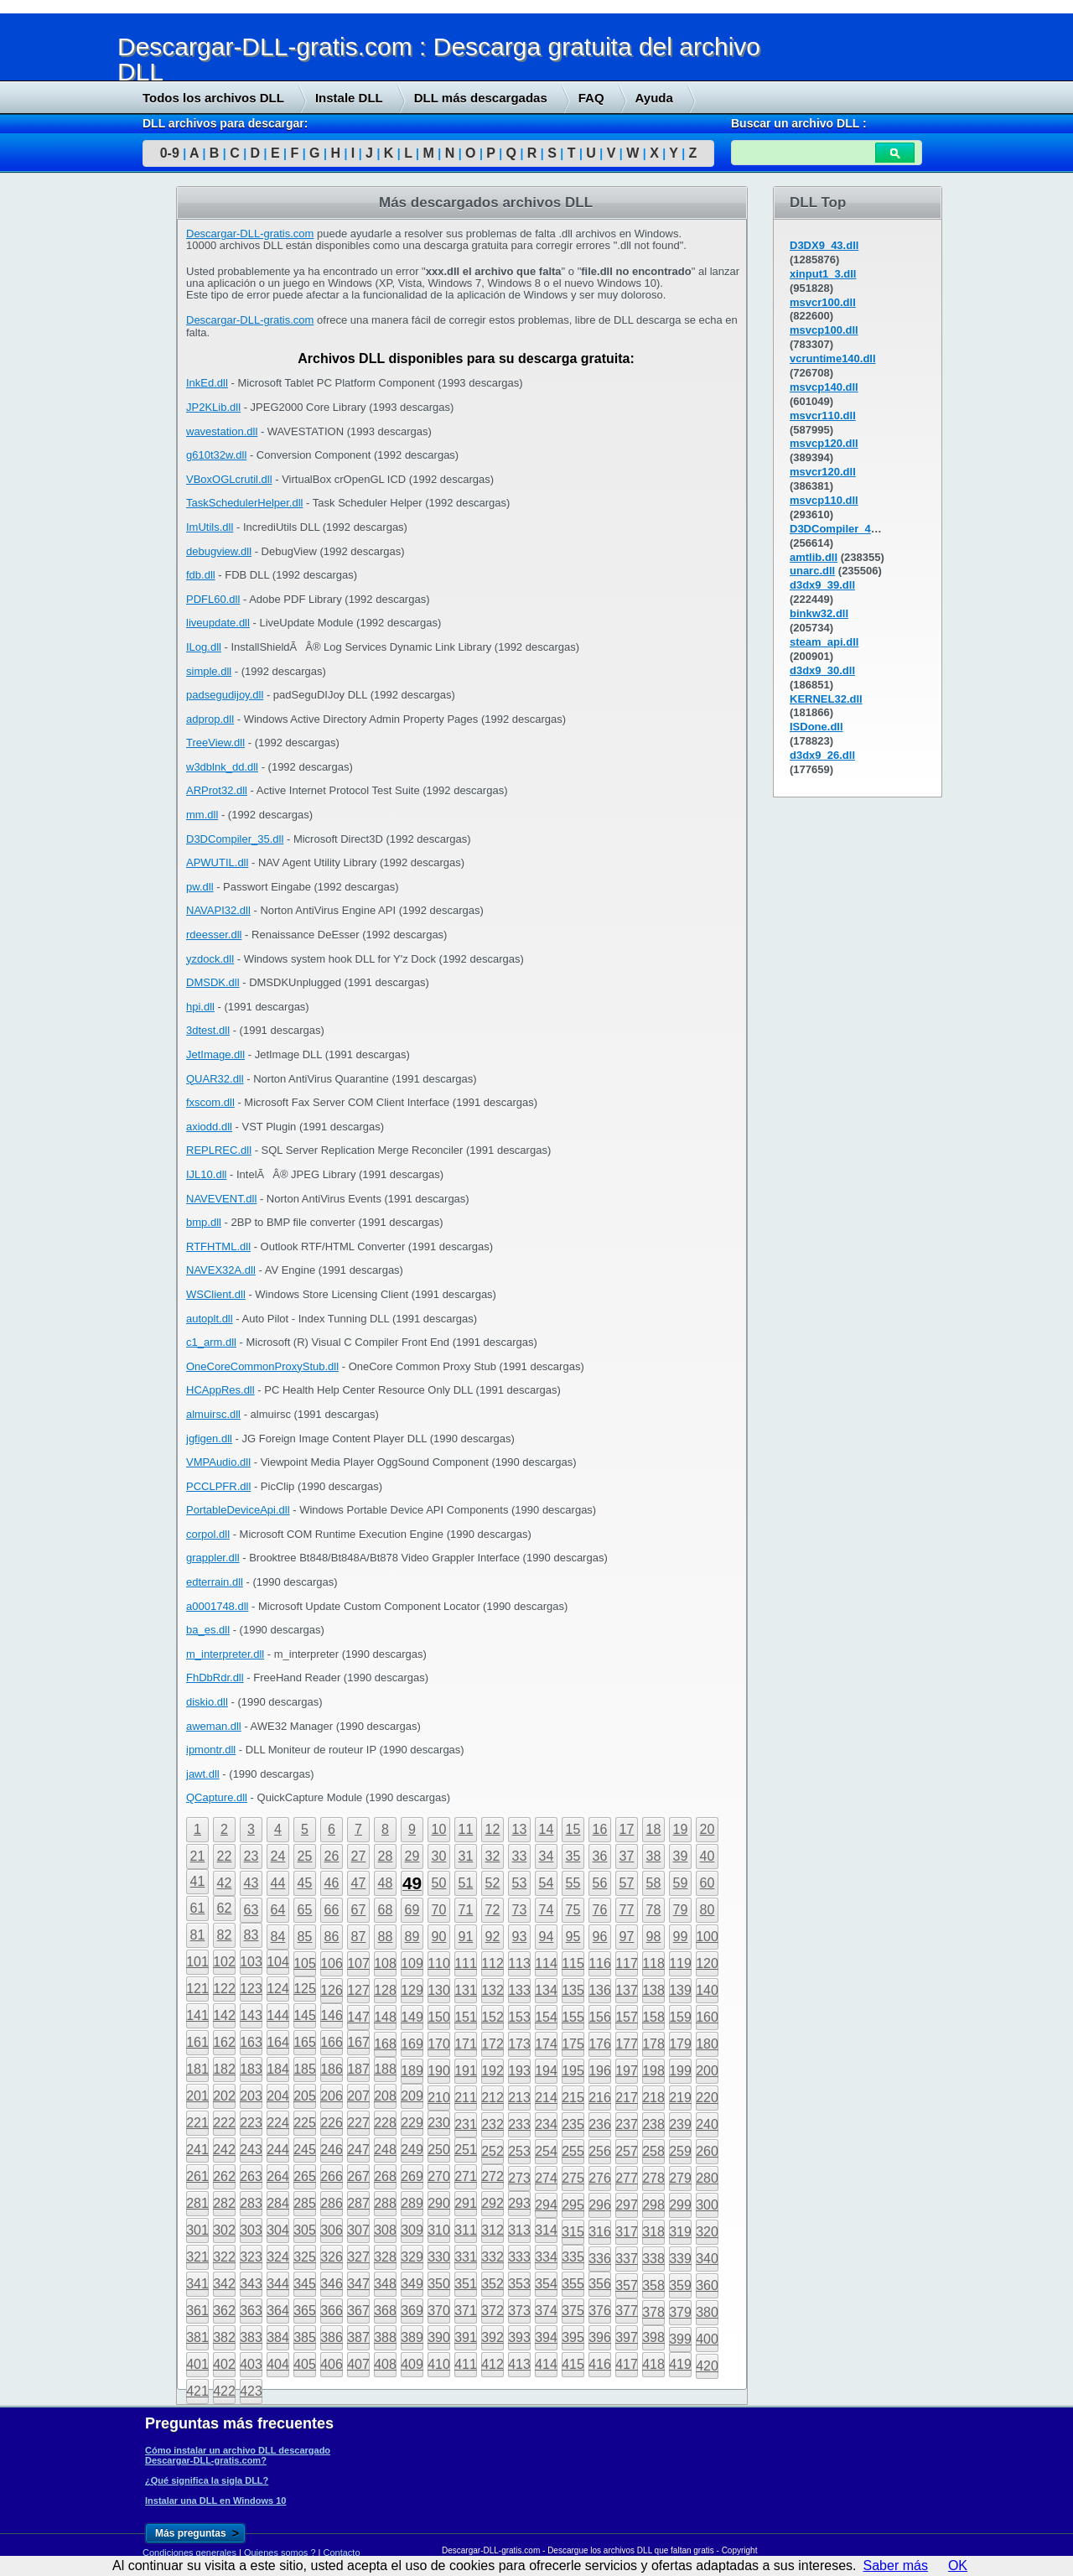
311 (465, 2230)
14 (546, 1829)
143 (251, 2015)
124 (278, 1988)
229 (412, 2123)
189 (412, 2071)
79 (680, 1910)
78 (653, 1910)
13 (519, 1829)
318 (653, 2232)
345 (304, 2284)
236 (599, 2124)
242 (224, 2149)
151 (465, 2017)
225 (304, 2123)
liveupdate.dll (218, 622)
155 (573, 2017)
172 (492, 2044)
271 (465, 2176)
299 (680, 2205)
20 (707, 1829)
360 (707, 2285)
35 (573, 1856)
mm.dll (202, 814)
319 (680, 2232)
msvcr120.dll (823, 471)
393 (519, 2337)
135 (573, 1990)
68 (385, 1910)
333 (519, 2257)
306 (331, 2230)
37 (627, 1856)
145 (304, 2015)
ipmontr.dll (211, 1749)
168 (385, 2044)
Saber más (895, 2565)
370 (439, 2310)
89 (412, 1936)
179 (680, 2044)
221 (197, 2123)
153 (519, 2017)
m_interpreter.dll (225, 1654)
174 (546, 2044)
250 (439, 2149)
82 (224, 1935)
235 (573, 2124)
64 (278, 1910)
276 (599, 2178)
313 (519, 2230)
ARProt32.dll (216, 790)
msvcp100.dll (824, 330)
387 (358, 2337)
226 (331, 2123)
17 (627, 1829)
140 (707, 1990)
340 (707, 2258)
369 (412, 2310)
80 (707, 1910)
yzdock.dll (210, 959)
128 (385, 1990)
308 (385, 2230)
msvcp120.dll (824, 443)
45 (305, 1883)
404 (278, 2364)
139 (680, 1990)
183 (251, 2069)
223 (251, 2123)
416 (599, 2364)
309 (412, 2230)
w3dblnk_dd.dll (222, 767)
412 (492, 2364)
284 (278, 2203)
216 (599, 2097)
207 (358, 2096)
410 (439, 2364)
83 (251, 1935)
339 (680, 2258)
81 (197, 1935)
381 (197, 2337)
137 (626, 1990)
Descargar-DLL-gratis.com (250, 233)
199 (680, 2071)
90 (439, 1936)
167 (358, 2042)
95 (573, 1936)
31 (466, 1856)
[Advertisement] (126, 441)
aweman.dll (213, 1726)
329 (412, 2257)
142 (224, 2015)
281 (197, 2203)
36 (600, 1856)
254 (546, 2151)
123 (251, 1988)
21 (197, 1856)
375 (573, 2310)
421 (197, 2391)
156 (599, 2017)
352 (492, 2284)
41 (197, 1881)
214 (546, 2097)
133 (519, 1990)
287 (358, 2203)
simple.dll (208, 671)
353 (519, 2284)
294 (546, 2205)
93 (519, 1936)
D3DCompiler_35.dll (234, 839)
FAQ (591, 98)
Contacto (342, 2552)
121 (197, 1988)
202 (224, 2096)
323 (251, 2257)
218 (653, 2097)
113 (519, 1963)
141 (197, 2015)
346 (331, 2284)
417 (626, 2364)
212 (492, 2097)
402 (224, 2364)
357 (626, 2285)
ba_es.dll (208, 1629)
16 (600, 1829)
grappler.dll (213, 1557)
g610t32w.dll (216, 455)
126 (331, 1990)
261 (197, 2176)
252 (492, 2151)
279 (680, 2178)
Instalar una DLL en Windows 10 (215, 2501)
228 (385, 2123)
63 (251, 1910)
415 (573, 2364)
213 (519, 2097)
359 (680, 2285)
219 (680, 2097)
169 (412, 2044)
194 (546, 2071)
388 (385, 2337)
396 (599, 2337)
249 (412, 2149)
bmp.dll (203, 1222)
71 (466, 1910)
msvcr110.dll (823, 415)
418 (653, 2364)
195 (573, 2071)
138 (653, 1990)
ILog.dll (203, 647)
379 (680, 2312)
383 (251, 2337)
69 (412, 1910)
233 (519, 2124)
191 (465, 2071)
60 (707, 1883)
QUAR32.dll (215, 1078)
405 (304, 2364)
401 (197, 2364)
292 (492, 2203)
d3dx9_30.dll (822, 670)
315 (573, 2232)
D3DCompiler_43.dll (841, 528)
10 (439, 1829)
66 (332, 1910)
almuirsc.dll (213, 1414)
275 (573, 2178)
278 (653, 2178)
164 (278, 2042)
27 (358, 1856)
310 (439, 2230)
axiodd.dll (209, 1126)
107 (358, 1963)
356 (599, 2284)
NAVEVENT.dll (221, 1198)
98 (653, 1936)
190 (439, 2071)
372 (492, 2310)
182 (224, 2069)
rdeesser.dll (213, 934)
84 (278, 1936)
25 (305, 1856)
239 (680, 2124)
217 (626, 2097)
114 (546, 1963)
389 (412, 2337)
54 (546, 1883)
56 (600, 1883)
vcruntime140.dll (833, 358)
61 (197, 1908)
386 (331, 2337)
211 (465, 2097)
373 (519, 2310)
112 (492, 1963)
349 (412, 2284)
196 (599, 2071)
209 (412, 2096)
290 (439, 2203)
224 (278, 2123)
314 (546, 2230)
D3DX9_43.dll (824, 245)
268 (385, 2176)
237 (626, 2124)
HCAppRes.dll (220, 1390)
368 (385, 2310)
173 (519, 2044)
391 (465, 2337)
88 (385, 1936)
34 (546, 1856)
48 (385, 1883)
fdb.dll (200, 575)
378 (653, 2312)
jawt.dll (203, 1774)
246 (331, 2149)
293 (519, 2203)
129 (412, 1990)
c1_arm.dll (211, 1342)
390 (439, 2337)
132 (492, 1990)
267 (358, 2176)
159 (680, 2017)
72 (492, 1910)
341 (197, 2284)
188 (385, 2069)
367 (358, 2310)
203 (251, 2096)
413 (519, 2364)
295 (573, 2205)
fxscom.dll (210, 1102)
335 (573, 2257)
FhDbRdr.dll (215, 1677)
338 (653, 2258)
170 (439, 2044)
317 (626, 2232)
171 (465, 2044)
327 (358, 2257)
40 (707, 1856)
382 (224, 2337)
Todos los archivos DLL (213, 98)
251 (465, 2149)
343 (251, 2284)
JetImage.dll (215, 1054)
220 (707, 2097)
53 (519, 1883)
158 (653, 2017)
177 (626, 2044)
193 (519, 2071)
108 (385, 1963)
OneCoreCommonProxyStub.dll (262, 1366)
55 (573, 1883)
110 (439, 1963)
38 (653, 1856)
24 (278, 1856)
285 (304, 2203)
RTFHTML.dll (218, 1246)
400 (707, 2339)
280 (707, 2178)
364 (278, 2310)
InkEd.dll (207, 383)
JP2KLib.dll (213, 407)
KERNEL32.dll (826, 699)
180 (707, 2044)
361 (197, 2310)
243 (251, 2149)
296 (599, 2205)
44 (278, 1883)
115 (573, 1963)
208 (385, 2096)
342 (224, 2284)
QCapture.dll (216, 1797)
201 (197, 2096)
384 (278, 2337)
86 (332, 1936)
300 (707, 2205)
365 (304, 2310)
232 (492, 2124)
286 (331, 2203)
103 (251, 1962)
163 (251, 2042)
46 (332, 1883)
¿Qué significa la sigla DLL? (206, 2480)
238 (653, 2124)
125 (304, 1988)
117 (626, 1963)
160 (707, 2017)
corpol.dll (208, 1534)
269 (412, 2176)
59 (680, 1883)
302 (224, 2230)
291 (465, 2203)
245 (304, 2149)
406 (331, 2364)
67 (358, 1910)
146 (331, 2015)
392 (492, 2337)
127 (358, 1990)
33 (519, 1856)
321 (197, 2257)
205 (304, 2096)
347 (358, 2284)
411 (465, 2364)
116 (599, 1963)
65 (305, 1910)
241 (197, 2149)
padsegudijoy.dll (224, 694)
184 (278, 2069)
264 (278, 2176)
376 (599, 2310)
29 (412, 1856)
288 (385, 2203)
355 (573, 2284)
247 (358, 2149)
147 (358, 2017)
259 (680, 2151)
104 (278, 1962)
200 (707, 2071)
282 (224, 2203)
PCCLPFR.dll (218, 1486)
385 (304, 2337)
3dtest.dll (208, 1030)
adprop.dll (210, 719)
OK (957, 2565)
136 (599, 1990)
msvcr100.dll (823, 302)
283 (251, 2203)
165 (304, 2042)
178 (653, 2044)
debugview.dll (218, 551)
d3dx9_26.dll (822, 755)
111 (465, 1963)
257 (626, 2151)
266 (331, 2176)
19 (680, 1829)
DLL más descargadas (480, 98)
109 (412, 1963)
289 (412, 2203)
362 (224, 2310)
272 (492, 2176)
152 (492, 2017)
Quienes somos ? (280, 2552)
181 (197, 2069)
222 (224, 2123)
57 (627, 1883)
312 (492, 2230)
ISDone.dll (816, 726)
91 (466, 1936)
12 (492, 1829)
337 (626, 2258)
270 (439, 2176)
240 (707, 2124)
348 (385, 2284)
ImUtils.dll (209, 527)
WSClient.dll (216, 1294)
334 (546, 2257)
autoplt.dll (209, 1318)
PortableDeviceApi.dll (238, 1510)
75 (573, 1910)
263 (251, 2176)
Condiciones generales (189, 2552)
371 (465, 2310)
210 (439, 2097)
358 (653, 2285)
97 (627, 1936)
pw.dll (200, 886)
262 (224, 2176)
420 (707, 2366)
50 (439, 1883)
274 (546, 2178)
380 (707, 2312)
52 (492, 1883)
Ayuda (654, 98)
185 (304, 2069)
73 (519, 1910)
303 (251, 2230)
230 (439, 2123)
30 (439, 1856)
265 (304, 2176)
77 (627, 1910)
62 (224, 1908)
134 (546, 1990)
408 (385, 2364)
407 (358, 2364)
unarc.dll (812, 570)
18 (653, 1829)
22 (224, 1856)
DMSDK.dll (213, 982)
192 (492, 2071)
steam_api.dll (824, 642)
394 (546, 2337)
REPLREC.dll (218, 1150)
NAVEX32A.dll (221, 1270)
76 (600, 1910)
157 (626, 2017)
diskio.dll (207, 1702)
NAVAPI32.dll (218, 910)
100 (707, 1936)
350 (439, 2284)
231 (465, 2124)
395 (573, 2337)
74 (546, 1910)
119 (680, 1963)
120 (707, 1963)
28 (385, 1856)
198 (653, 2071)
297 (626, 2205)
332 (492, 2257)
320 (707, 2232)
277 (626, 2178)
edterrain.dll (214, 1582)
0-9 (169, 153)
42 (224, 1883)
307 (358, 2230)
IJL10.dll (206, 1174)
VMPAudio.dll (218, 1462)
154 (546, 2017)
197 (626, 2071)
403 (251, 2364)
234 (546, 2124)
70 (439, 1910)
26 (332, 1856)
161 (197, 2042)
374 (546, 2310)
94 (546, 1936)
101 (197, 1962)
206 (331, 2096)
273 (519, 2178)
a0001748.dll (217, 1606)
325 (304, 2257)
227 (358, 2123)
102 (224, 1962)
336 (599, 2258)
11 (466, 1829)
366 (331, 2310)
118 (653, 1963)
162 (224, 2042)
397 (626, 2337)
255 (573, 2151)
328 (385, 2257)
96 (600, 1936)
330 (439, 2257)
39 (680, 1856)
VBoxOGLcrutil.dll (229, 479)
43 (251, 1883)
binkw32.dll (819, 613)
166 (331, 2042)
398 (653, 2337)
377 (626, 2310)
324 (278, 2257)
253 (519, 2151)
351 (465, 2284)
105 (304, 1963)
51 (466, 1883)
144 (278, 2015)
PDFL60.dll (213, 599)
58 (653, 1883)
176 (599, 2044)
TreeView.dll (215, 742)
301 (197, 2230)
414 (546, 2364)
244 (278, 2149)
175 (573, 2044)
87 (358, 1936)
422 (224, 2391)
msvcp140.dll (824, 387)
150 (439, 2017)
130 (439, 1990)
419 (680, 2364)
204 (278, 2096)
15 (573, 1829)
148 (385, 2017)
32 (492, 1856)
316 (599, 2232)
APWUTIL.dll (217, 862)
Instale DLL (349, 98)
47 (358, 1883)
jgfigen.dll (209, 1438)
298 (653, 2205)
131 (465, 1990)
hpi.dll (200, 1006)
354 (546, 2284)
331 (465, 2257)
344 (278, 2284)
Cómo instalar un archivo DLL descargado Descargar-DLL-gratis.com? (237, 2455)
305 (304, 2230)
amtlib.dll (813, 557)
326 (331, 2257)
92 (492, 1936)
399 (680, 2339)
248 (385, 2149)
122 (224, 1988)
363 (251, 2310)
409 (412, 2364)
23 (251, 1856)
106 (331, 1963)
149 (412, 2017)
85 (305, 1936)
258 (653, 2151)
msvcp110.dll (824, 500)
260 (707, 2151)
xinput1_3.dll (823, 273)
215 (573, 2097)
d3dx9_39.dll (822, 585)
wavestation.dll (221, 431)
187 (358, 2069)
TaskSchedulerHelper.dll (244, 502)
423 (251, 2391)
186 (331, 2069)
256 (599, 2151)
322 (224, 2257)
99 (680, 1936)
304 (278, 2230)
